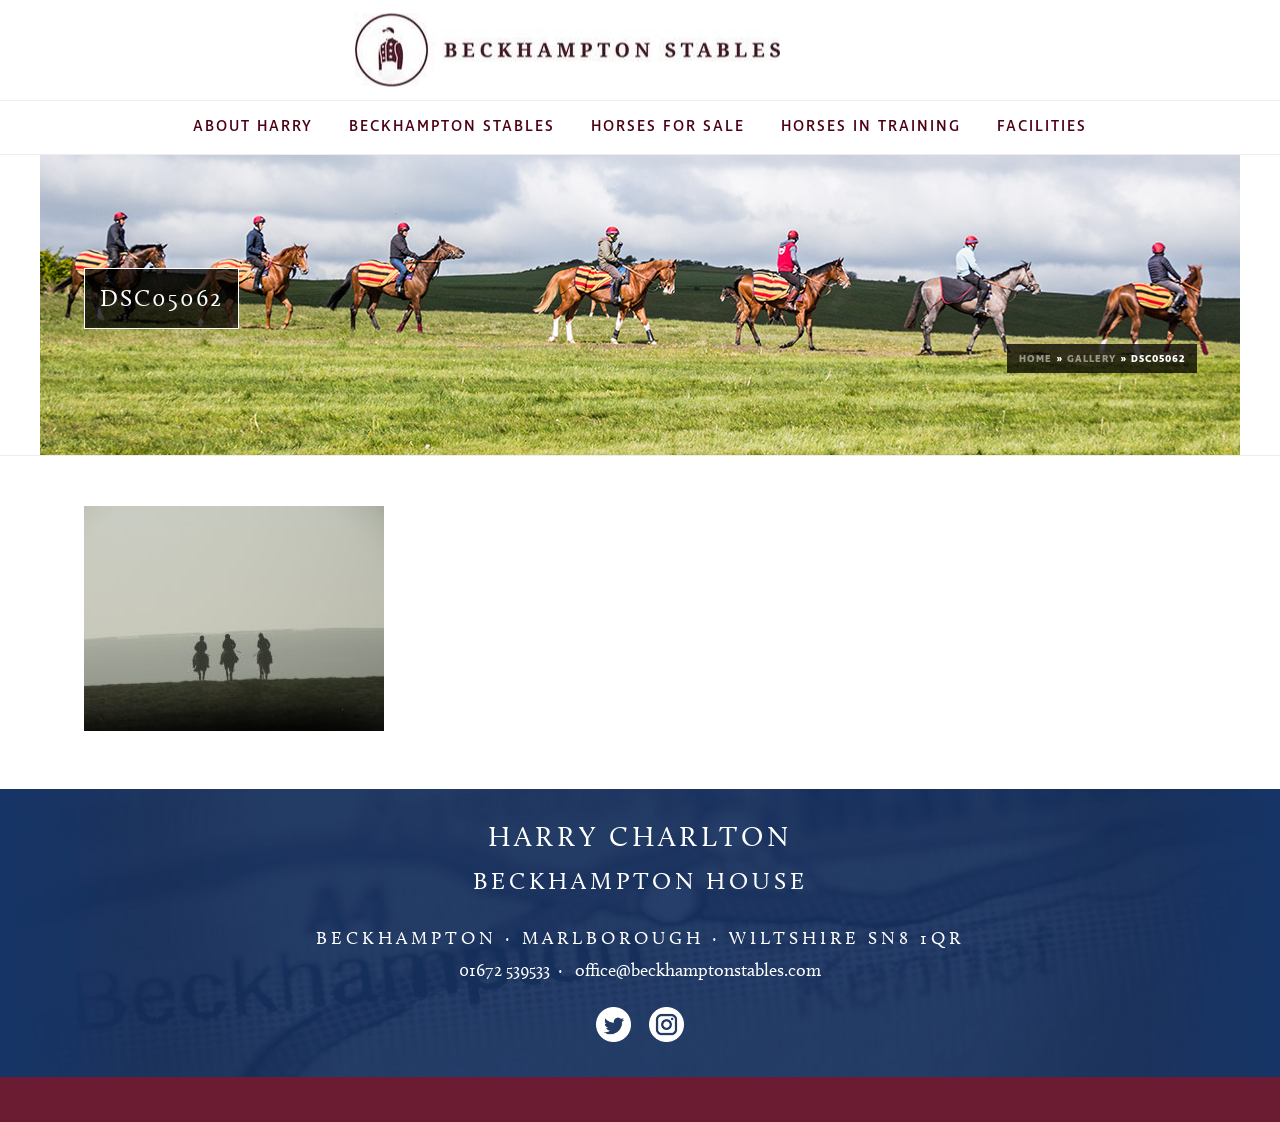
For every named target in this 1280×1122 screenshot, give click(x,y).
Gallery (1091, 359)
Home (1035, 359)
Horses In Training (871, 126)
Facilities (1042, 126)
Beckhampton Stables (452, 126)
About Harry (253, 126)
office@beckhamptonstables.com (698, 970)
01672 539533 (504, 970)
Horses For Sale (668, 126)
